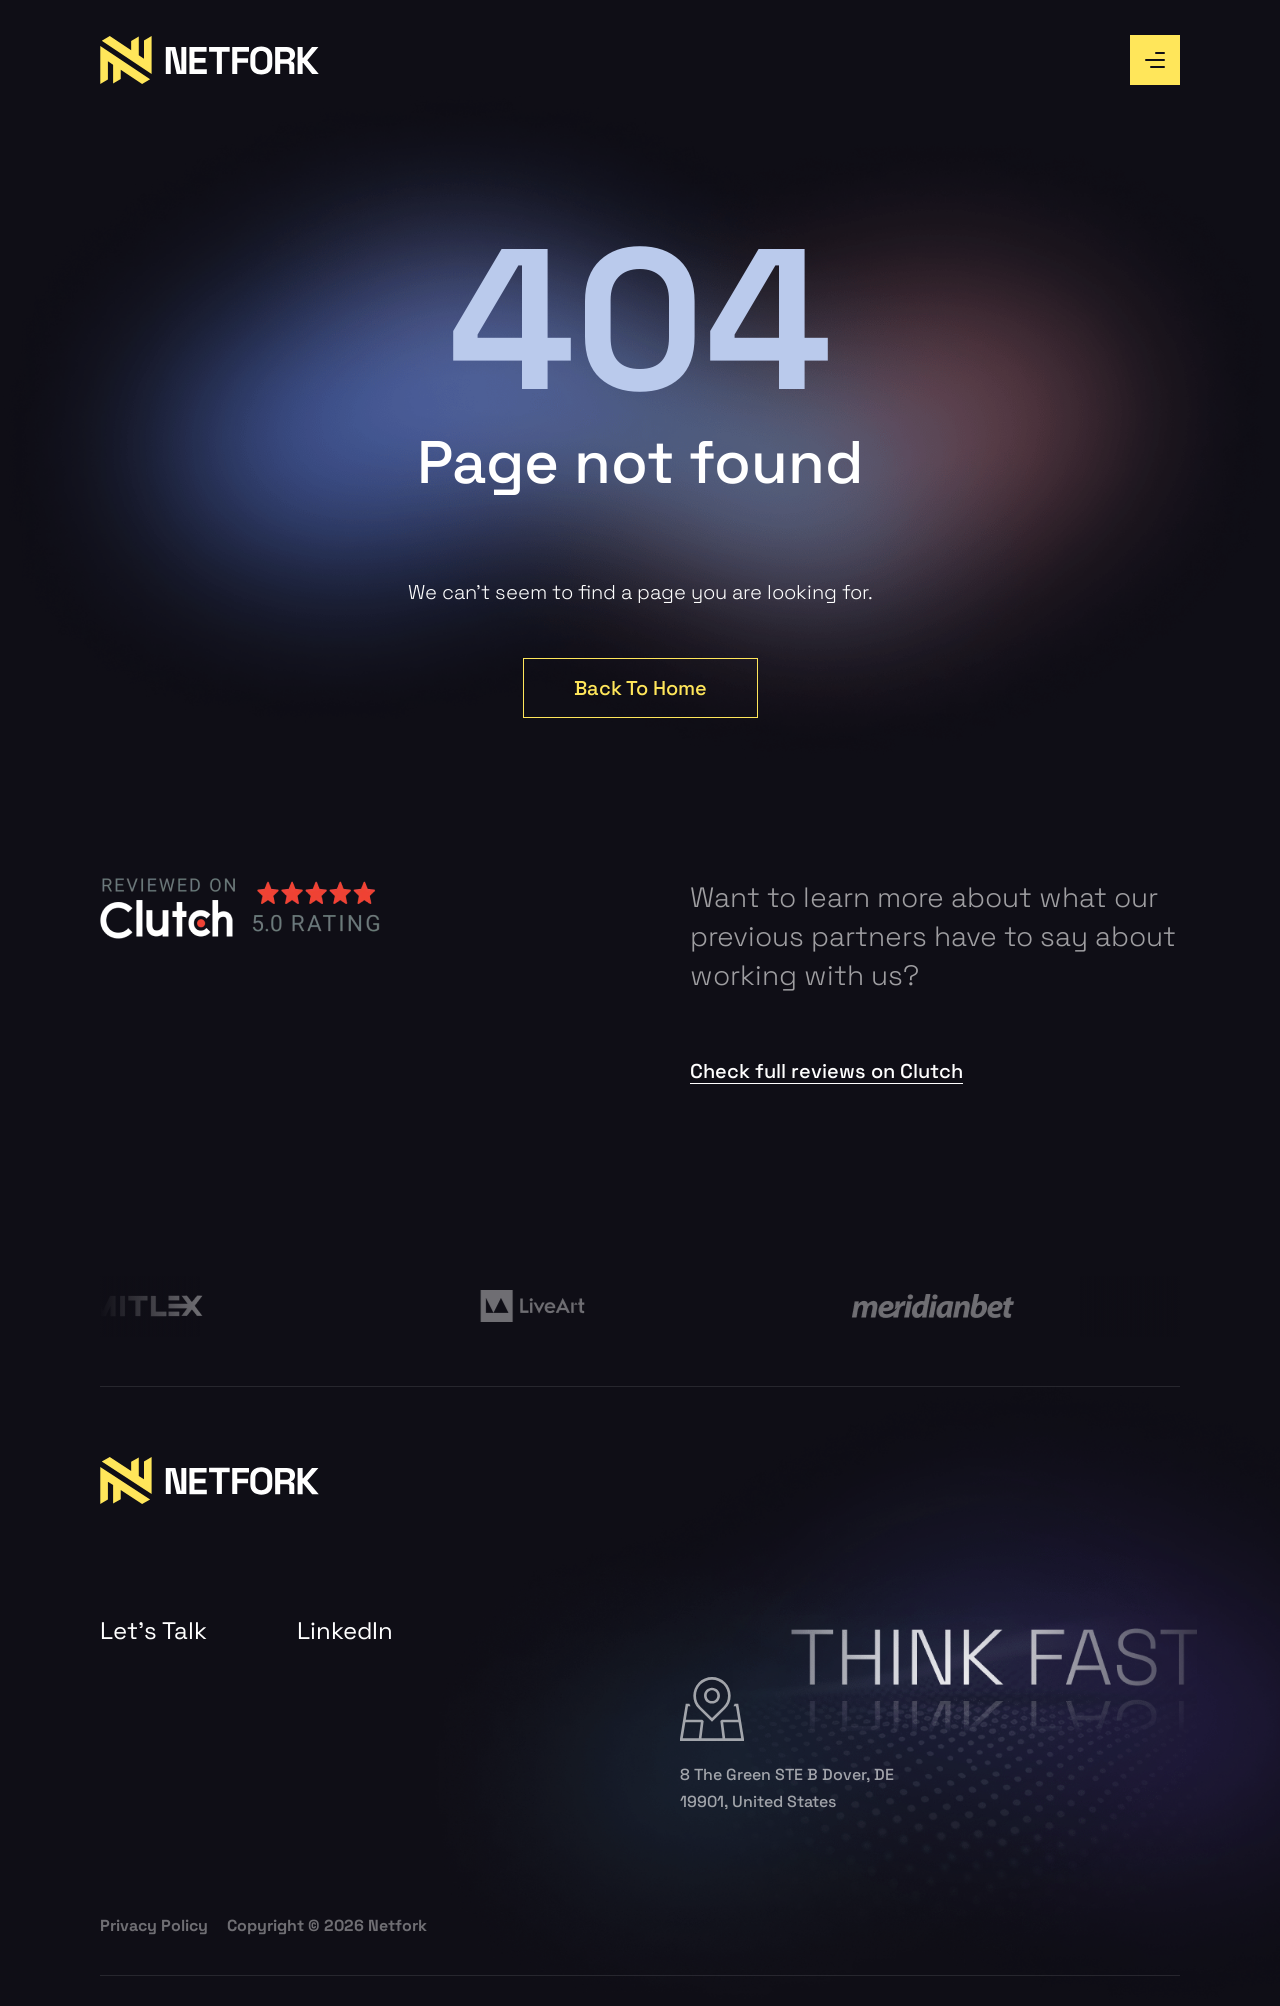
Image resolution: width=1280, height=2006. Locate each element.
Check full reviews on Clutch (826, 1071)
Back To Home (640, 688)
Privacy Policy (154, 1925)
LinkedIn (345, 1631)
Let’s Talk (153, 1631)
